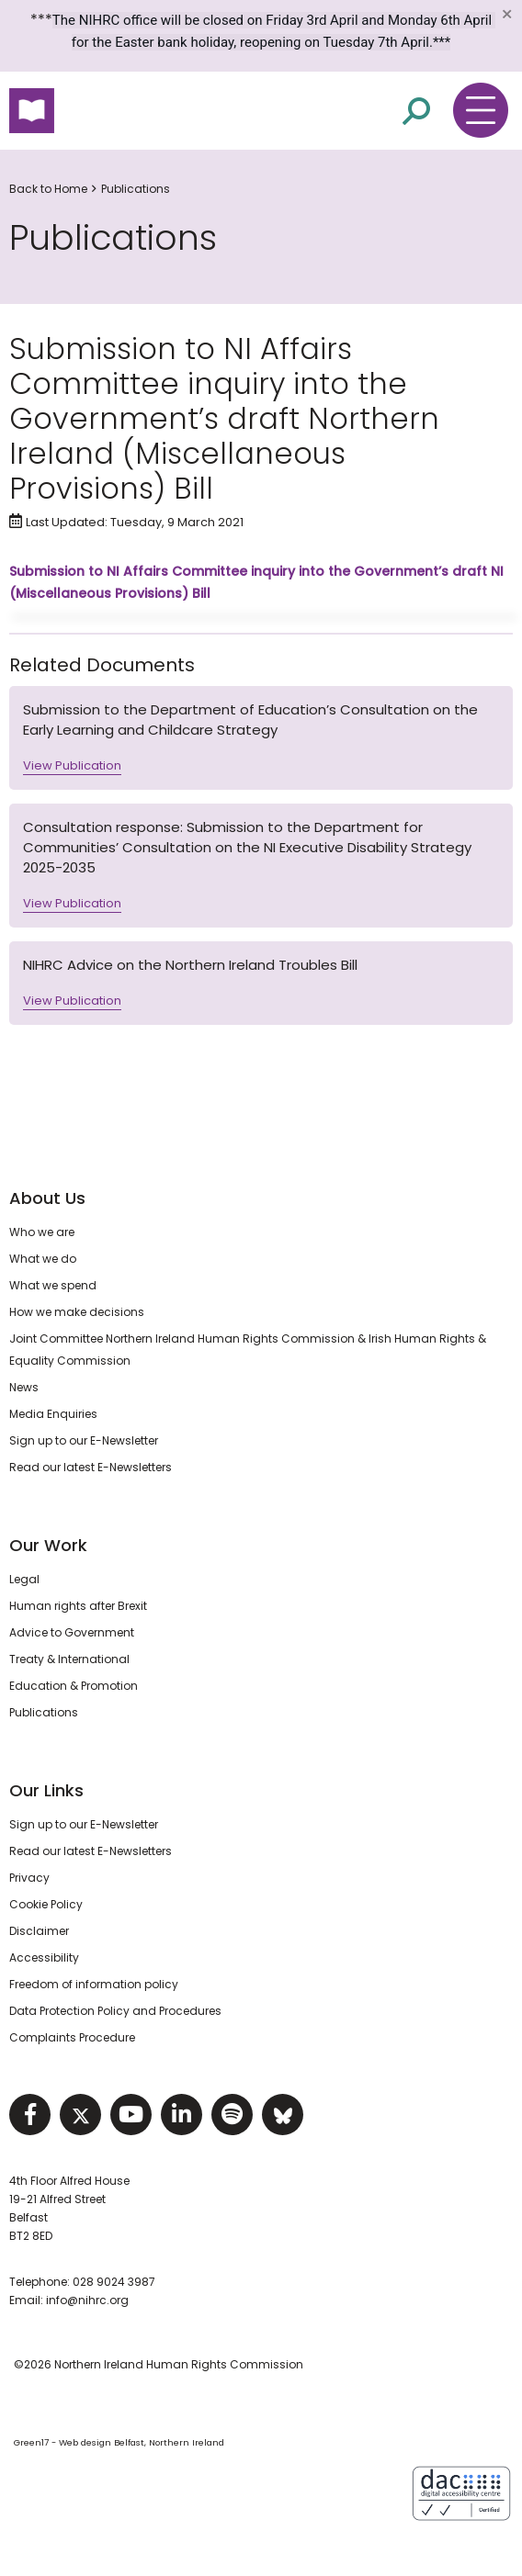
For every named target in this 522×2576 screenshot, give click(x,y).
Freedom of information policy (93, 1984)
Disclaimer (39, 1931)
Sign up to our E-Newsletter (83, 1440)
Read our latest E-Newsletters (90, 1467)
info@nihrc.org (87, 2300)
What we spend (52, 1285)
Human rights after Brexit (78, 1606)
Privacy (29, 1877)
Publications (135, 189)
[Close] (506, 14)
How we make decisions (76, 1312)
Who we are (41, 1232)
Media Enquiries (53, 1414)
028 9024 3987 (114, 2281)
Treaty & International (69, 1659)
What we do (42, 1258)
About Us (47, 1198)
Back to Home (48, 189)
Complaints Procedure (72, 2037)
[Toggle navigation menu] (480, 110)
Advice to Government (71, 1632)
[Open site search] (416, 111)
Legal (24, 1579)
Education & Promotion (73, 1685)
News (24, 1387)
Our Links (46, 1790)
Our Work (48, 1545)
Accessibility (44, 1957)
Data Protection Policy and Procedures (115, 2011)
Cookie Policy (46, 1904)
